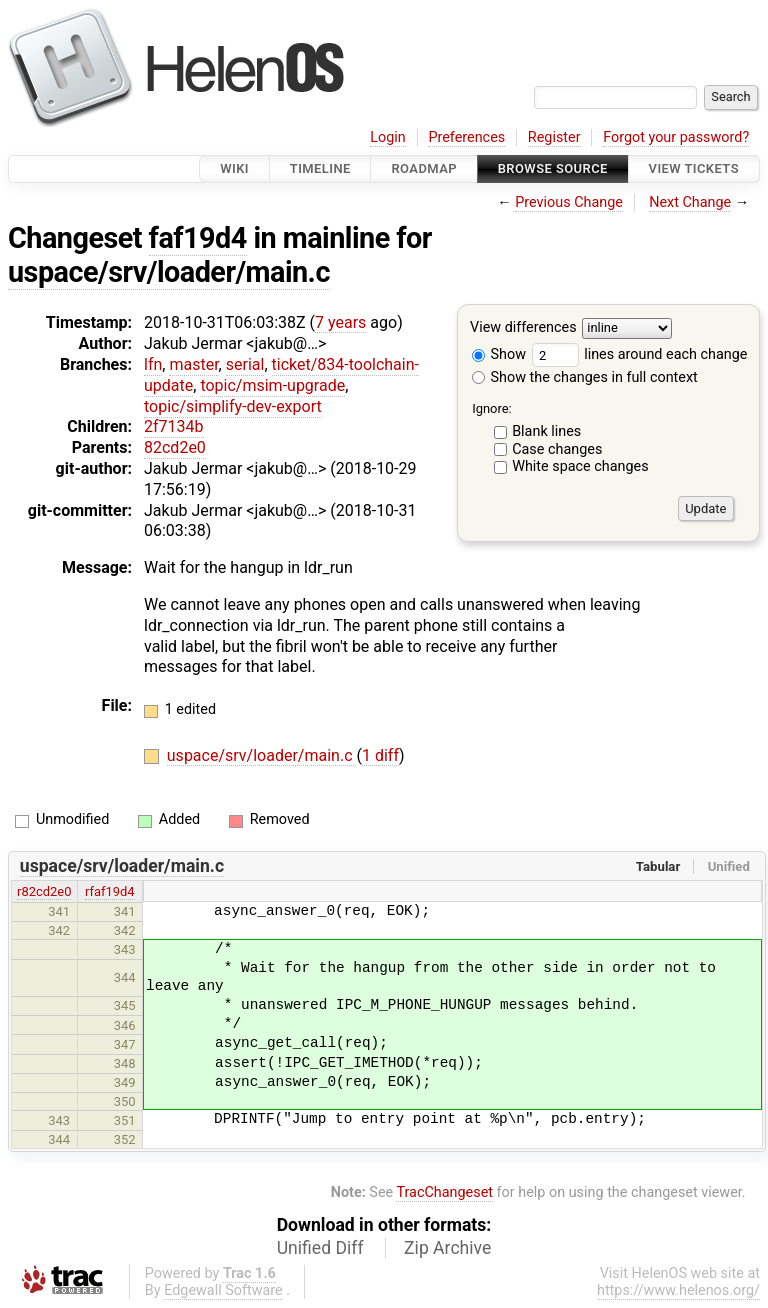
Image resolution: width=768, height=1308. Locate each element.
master (193, 364)
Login (388, 137)
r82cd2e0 (44, 891)
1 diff (380, 755)
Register (554, 137)
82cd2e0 (175, 447)
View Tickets (694, 168)
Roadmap (424, 168)
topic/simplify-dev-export (233, 406)
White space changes (580, 466)
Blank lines (546, 431)
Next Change (690, 202)
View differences (523, 328)
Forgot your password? (676, 137)
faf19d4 (198, 238)
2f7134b (174, 426)
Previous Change (569, 202)
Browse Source (553, 168)
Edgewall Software (223, 1290)
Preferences (466, 137)
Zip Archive (447, 1248)
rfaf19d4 (110, 891)
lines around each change (640, 354)
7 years (340, 322)
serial (245, 364)
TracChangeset (444, 1192)
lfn (153, 364)
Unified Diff (320, 1248)
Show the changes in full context (585, 377)
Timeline (320, 168)
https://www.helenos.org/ (678, 1290)
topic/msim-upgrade (272, 385)
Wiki (234, 168)
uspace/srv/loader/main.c (169, 272)
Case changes (557, 449)
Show (499, 354)
